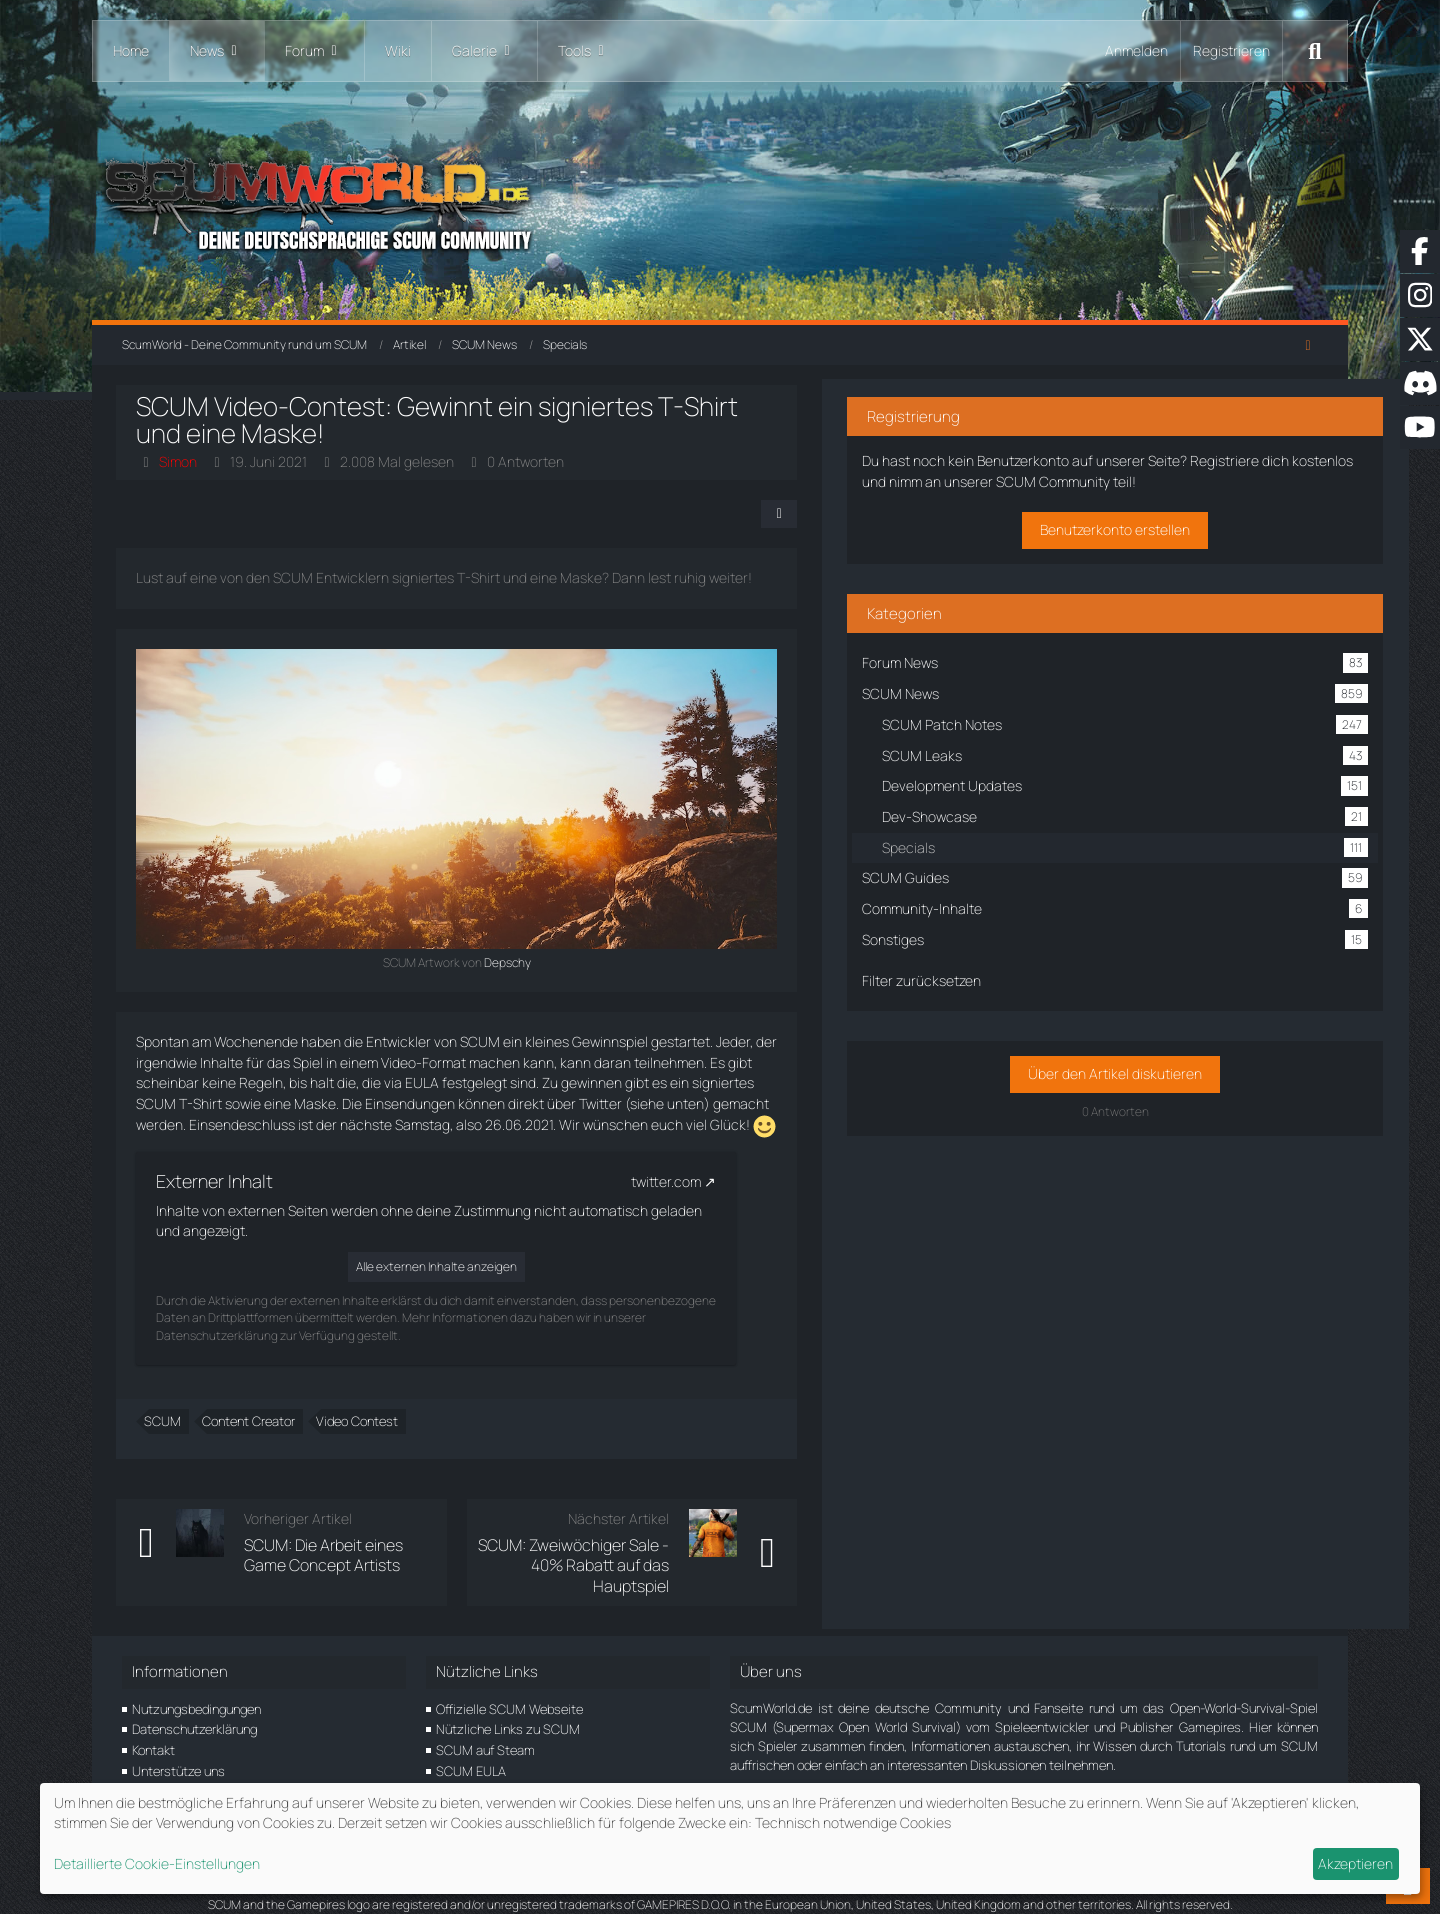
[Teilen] (920, 514)
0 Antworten (531, 461)
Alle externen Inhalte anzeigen (442, 1266)
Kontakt (153, 1730)
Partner (153, 1771)
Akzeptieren (1355, 1863)
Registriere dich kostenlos (1136, 469)
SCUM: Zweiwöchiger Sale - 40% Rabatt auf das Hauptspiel (697, 1555)
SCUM (168, 1421)
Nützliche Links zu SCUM (508, 1709)
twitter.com (672, 1181)
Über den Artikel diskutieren (1158, 1082)
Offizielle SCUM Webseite (509, 1688)
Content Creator (254, 1421)
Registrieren (1231, 50)
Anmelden (1136, 50)
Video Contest (363, 1421)
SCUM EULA (471, 1750)
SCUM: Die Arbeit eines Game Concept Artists (384, 1555)
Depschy (580, 962)
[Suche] (1315, 51)
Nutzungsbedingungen (196, 1688)
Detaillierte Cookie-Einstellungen (157, 1863)
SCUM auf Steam (485, 1730)
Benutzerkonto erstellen (1158, 538)
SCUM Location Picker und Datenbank (543, 1771)
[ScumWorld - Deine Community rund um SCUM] (720, 200)
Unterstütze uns (178, 1750)
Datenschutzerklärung (194, 1709)
